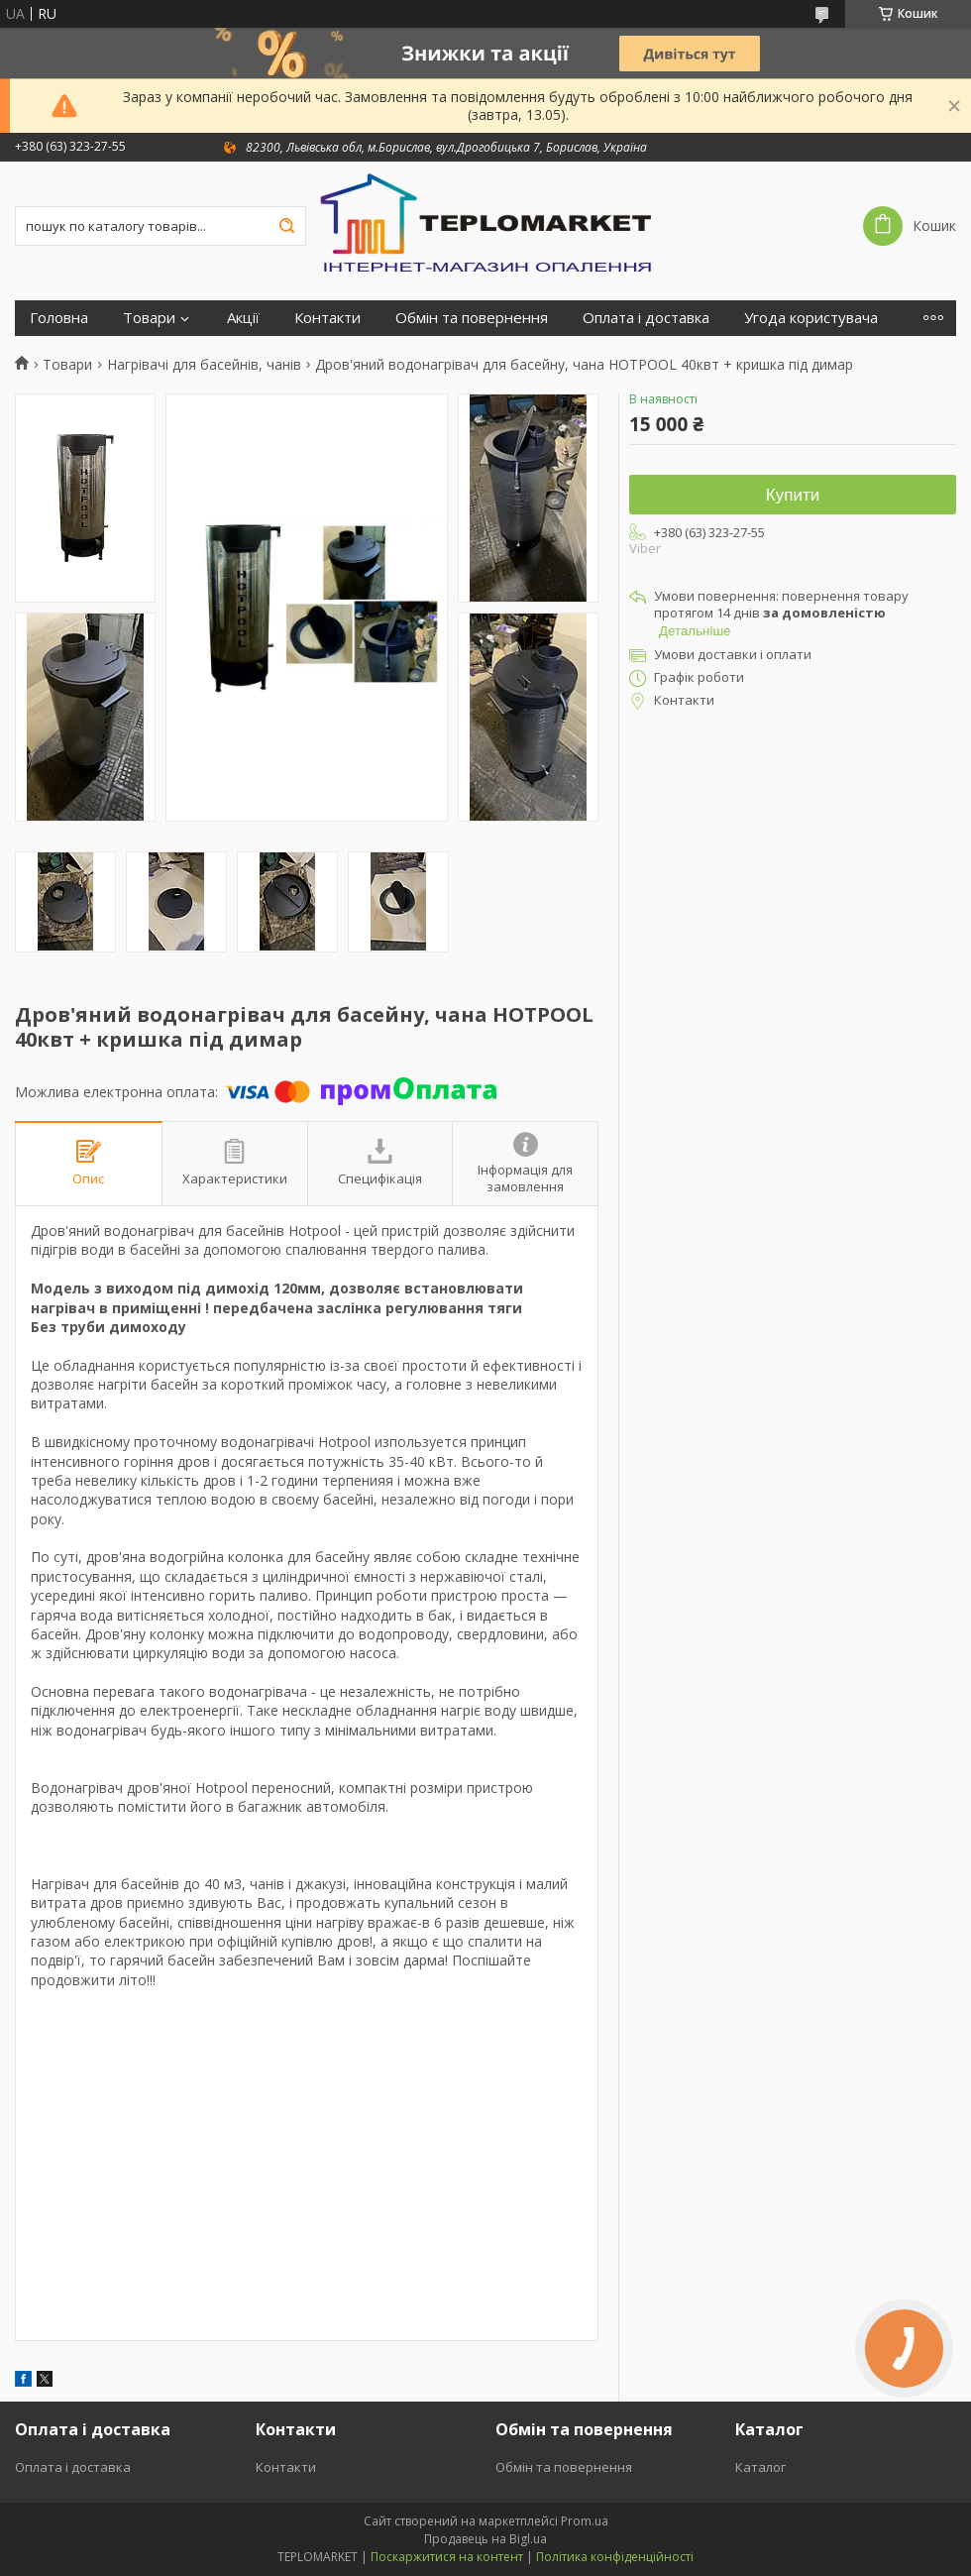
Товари (149, 317)
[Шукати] (286, 226)
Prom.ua (584, 2521)
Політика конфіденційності (615, 2556)
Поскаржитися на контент (447, 2556)
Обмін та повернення (471, 317)
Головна (59, 317)
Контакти (327, 317)
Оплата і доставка (646, 317)
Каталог (760, 2467)
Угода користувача (811, 317)
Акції (243, 317)
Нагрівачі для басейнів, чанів (204, 365)
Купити (792, 495)
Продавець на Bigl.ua (485, 2538)
